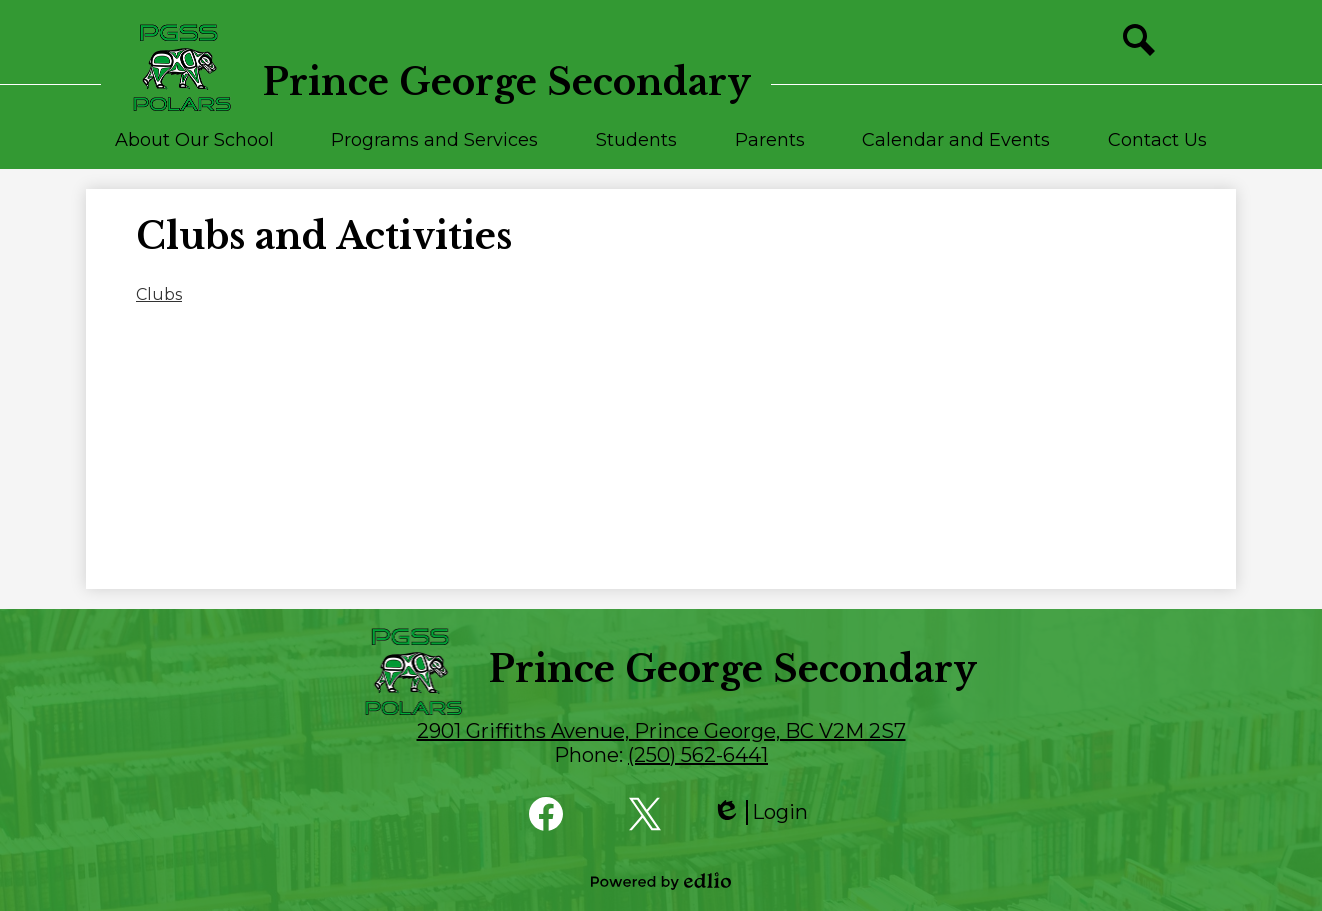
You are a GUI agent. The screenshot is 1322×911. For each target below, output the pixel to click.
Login (760, 812)
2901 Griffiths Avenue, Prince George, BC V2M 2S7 (661, 731)
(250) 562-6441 (698, 755)
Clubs (159, 294)
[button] (194, 149)
